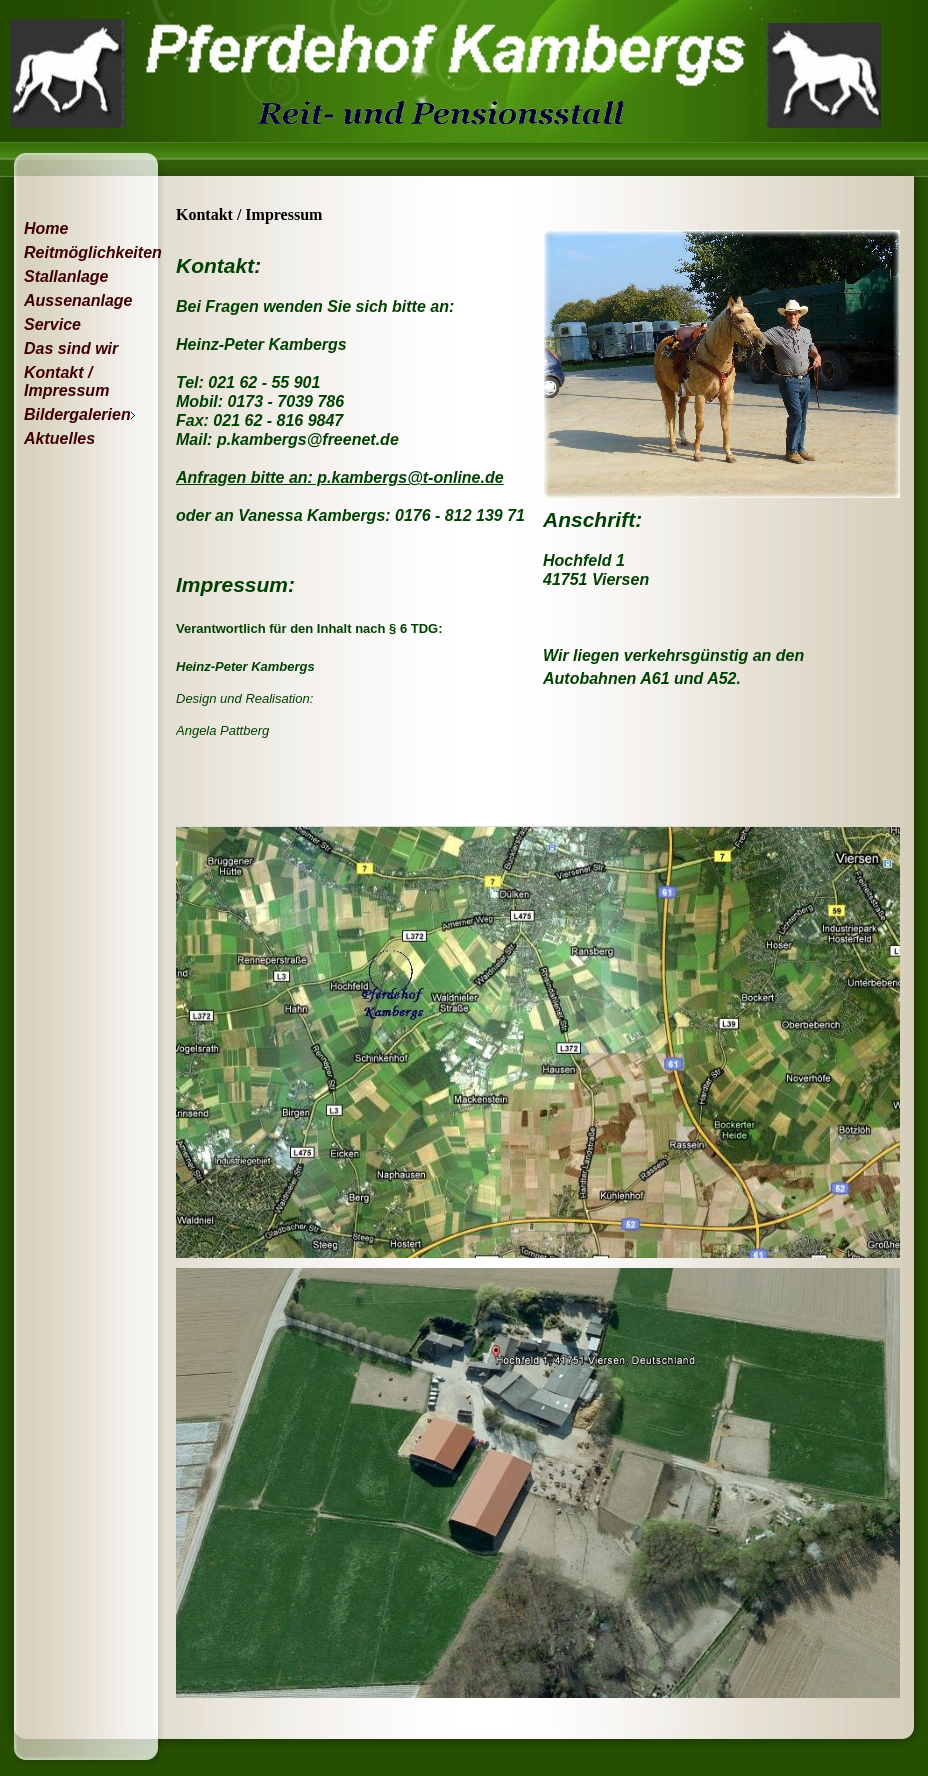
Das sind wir (71, 348)
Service (52, 324)
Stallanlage (66, 276)
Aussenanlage (78, 300)
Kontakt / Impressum (66, 381)
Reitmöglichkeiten (82, 252)
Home (46, 228)
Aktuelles (59, 438)
